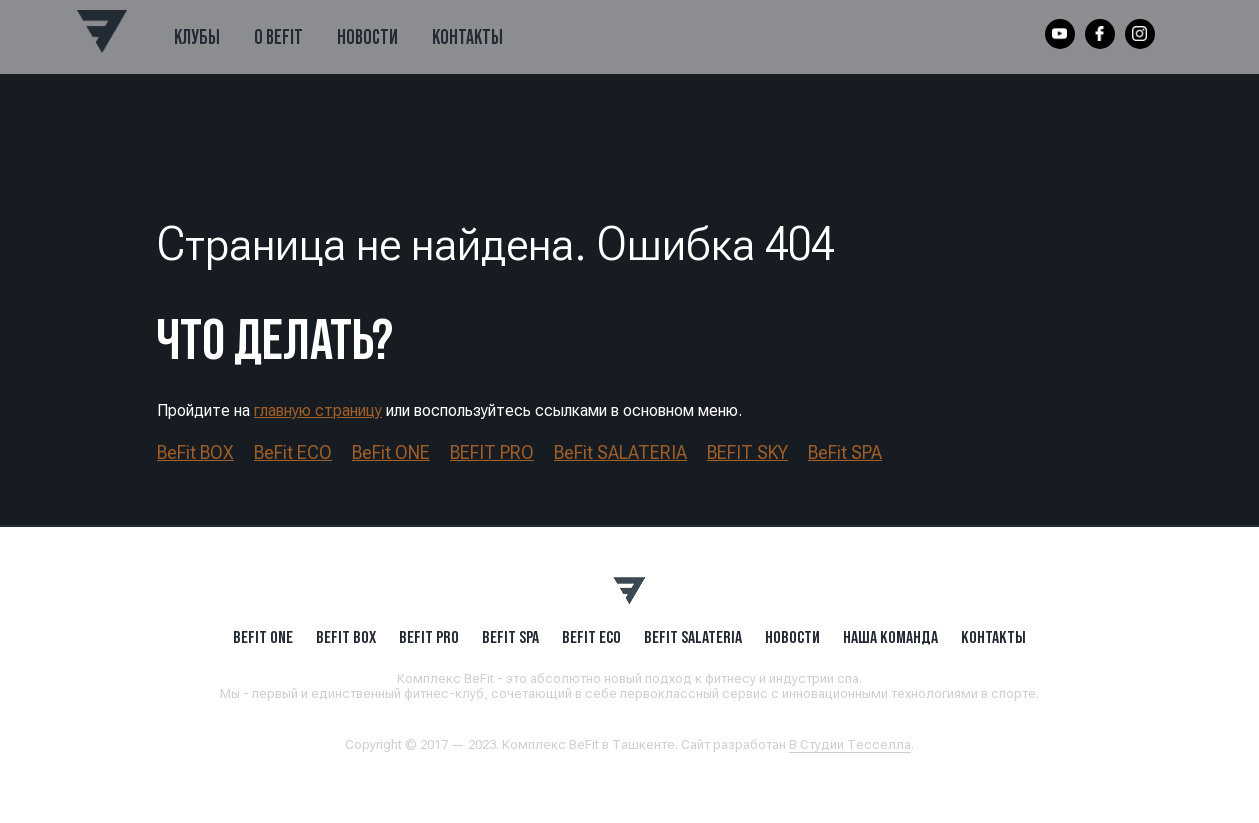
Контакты (467, 37)
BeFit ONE (391, 452)
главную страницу (318, 410)
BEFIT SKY (747, 452)
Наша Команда (890, 637)
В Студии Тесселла (850, 744)
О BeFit (278, 37)
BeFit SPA (845, 452)
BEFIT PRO (492, 452)
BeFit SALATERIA (620, 452)
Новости (367, 37)
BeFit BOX (195, 452)
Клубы (197, 37)
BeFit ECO (293, 452)
